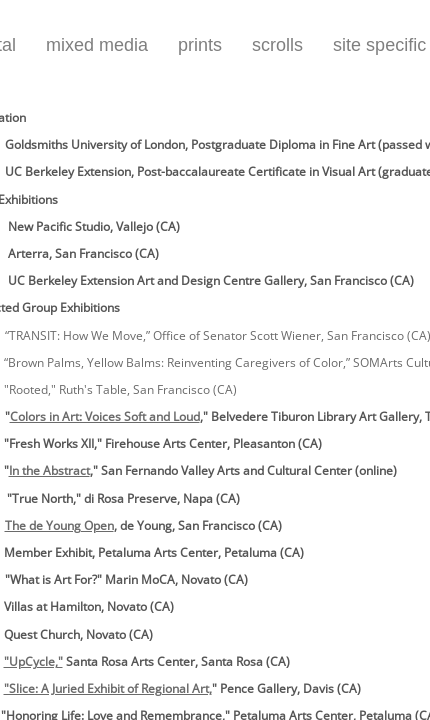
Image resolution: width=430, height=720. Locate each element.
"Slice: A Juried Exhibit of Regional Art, (108, 688)
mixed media (97, 45)
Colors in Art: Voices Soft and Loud (105, 416)
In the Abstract (49, 470)
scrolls (277, 45)
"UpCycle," (33, 661)
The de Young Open (59, 525)
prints (200, 45)
